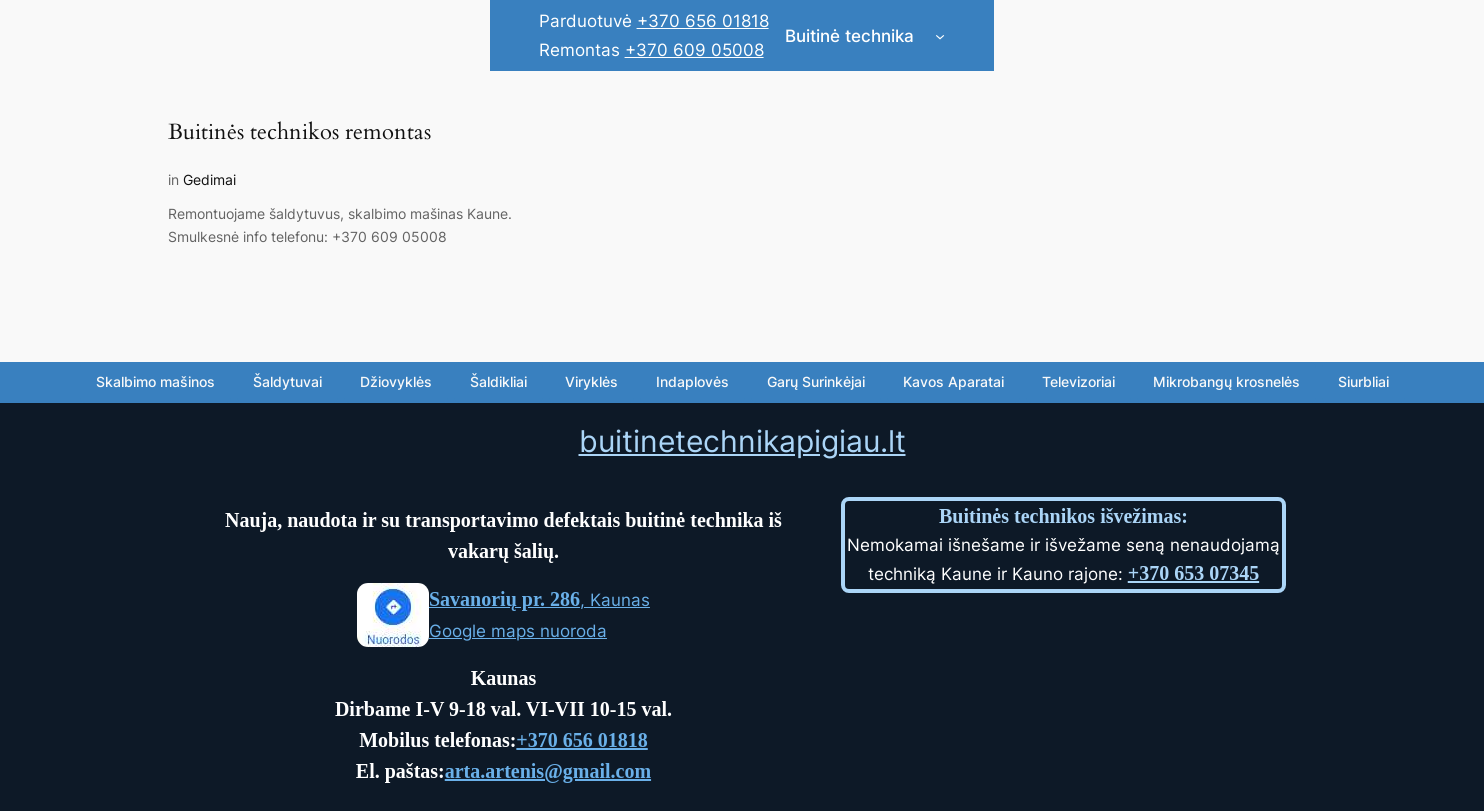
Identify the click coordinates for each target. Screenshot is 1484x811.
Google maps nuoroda (518, 631)
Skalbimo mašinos (155, 381)
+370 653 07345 (1193, 573)
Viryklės (591, 381)
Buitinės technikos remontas (299, 132)
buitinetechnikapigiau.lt (742, 441)
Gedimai (209, 179)
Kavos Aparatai (953, 381)
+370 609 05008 (694, 50)
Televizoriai (1078, 381)
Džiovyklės (396, 381)
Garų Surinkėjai (816, 381)
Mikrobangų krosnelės (1226, 381)
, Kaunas (539, 600)
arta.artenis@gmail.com (548, 771)
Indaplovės (692, 381)
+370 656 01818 (703, 21)
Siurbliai (1363, 381)
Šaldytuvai (287, 381)
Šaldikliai (498, 381)
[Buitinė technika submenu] (940, 36)
